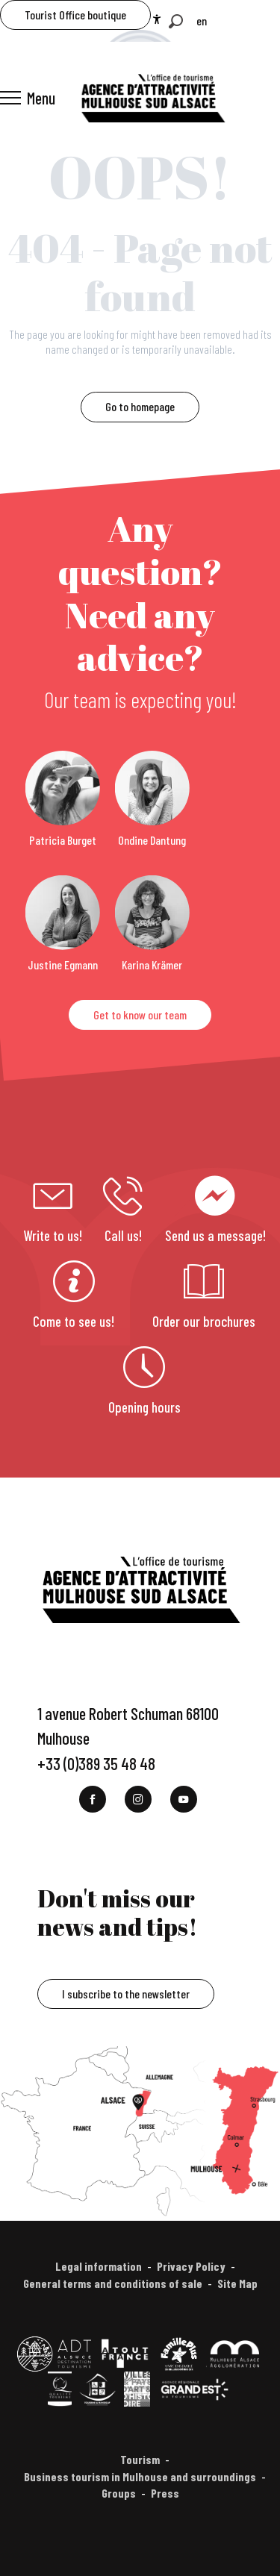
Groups (119, 2493)
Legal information (98, 2266)
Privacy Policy (191, 2266)
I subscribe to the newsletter (126, 1993)
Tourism (140, 2459)
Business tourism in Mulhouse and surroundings (140, 2476)
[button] (176, 21)
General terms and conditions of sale (112, 2283)
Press (165, 2493)
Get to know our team (140, 1014)
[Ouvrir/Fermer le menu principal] (27, 98)
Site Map (237, 2283)
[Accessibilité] (157, 19)
